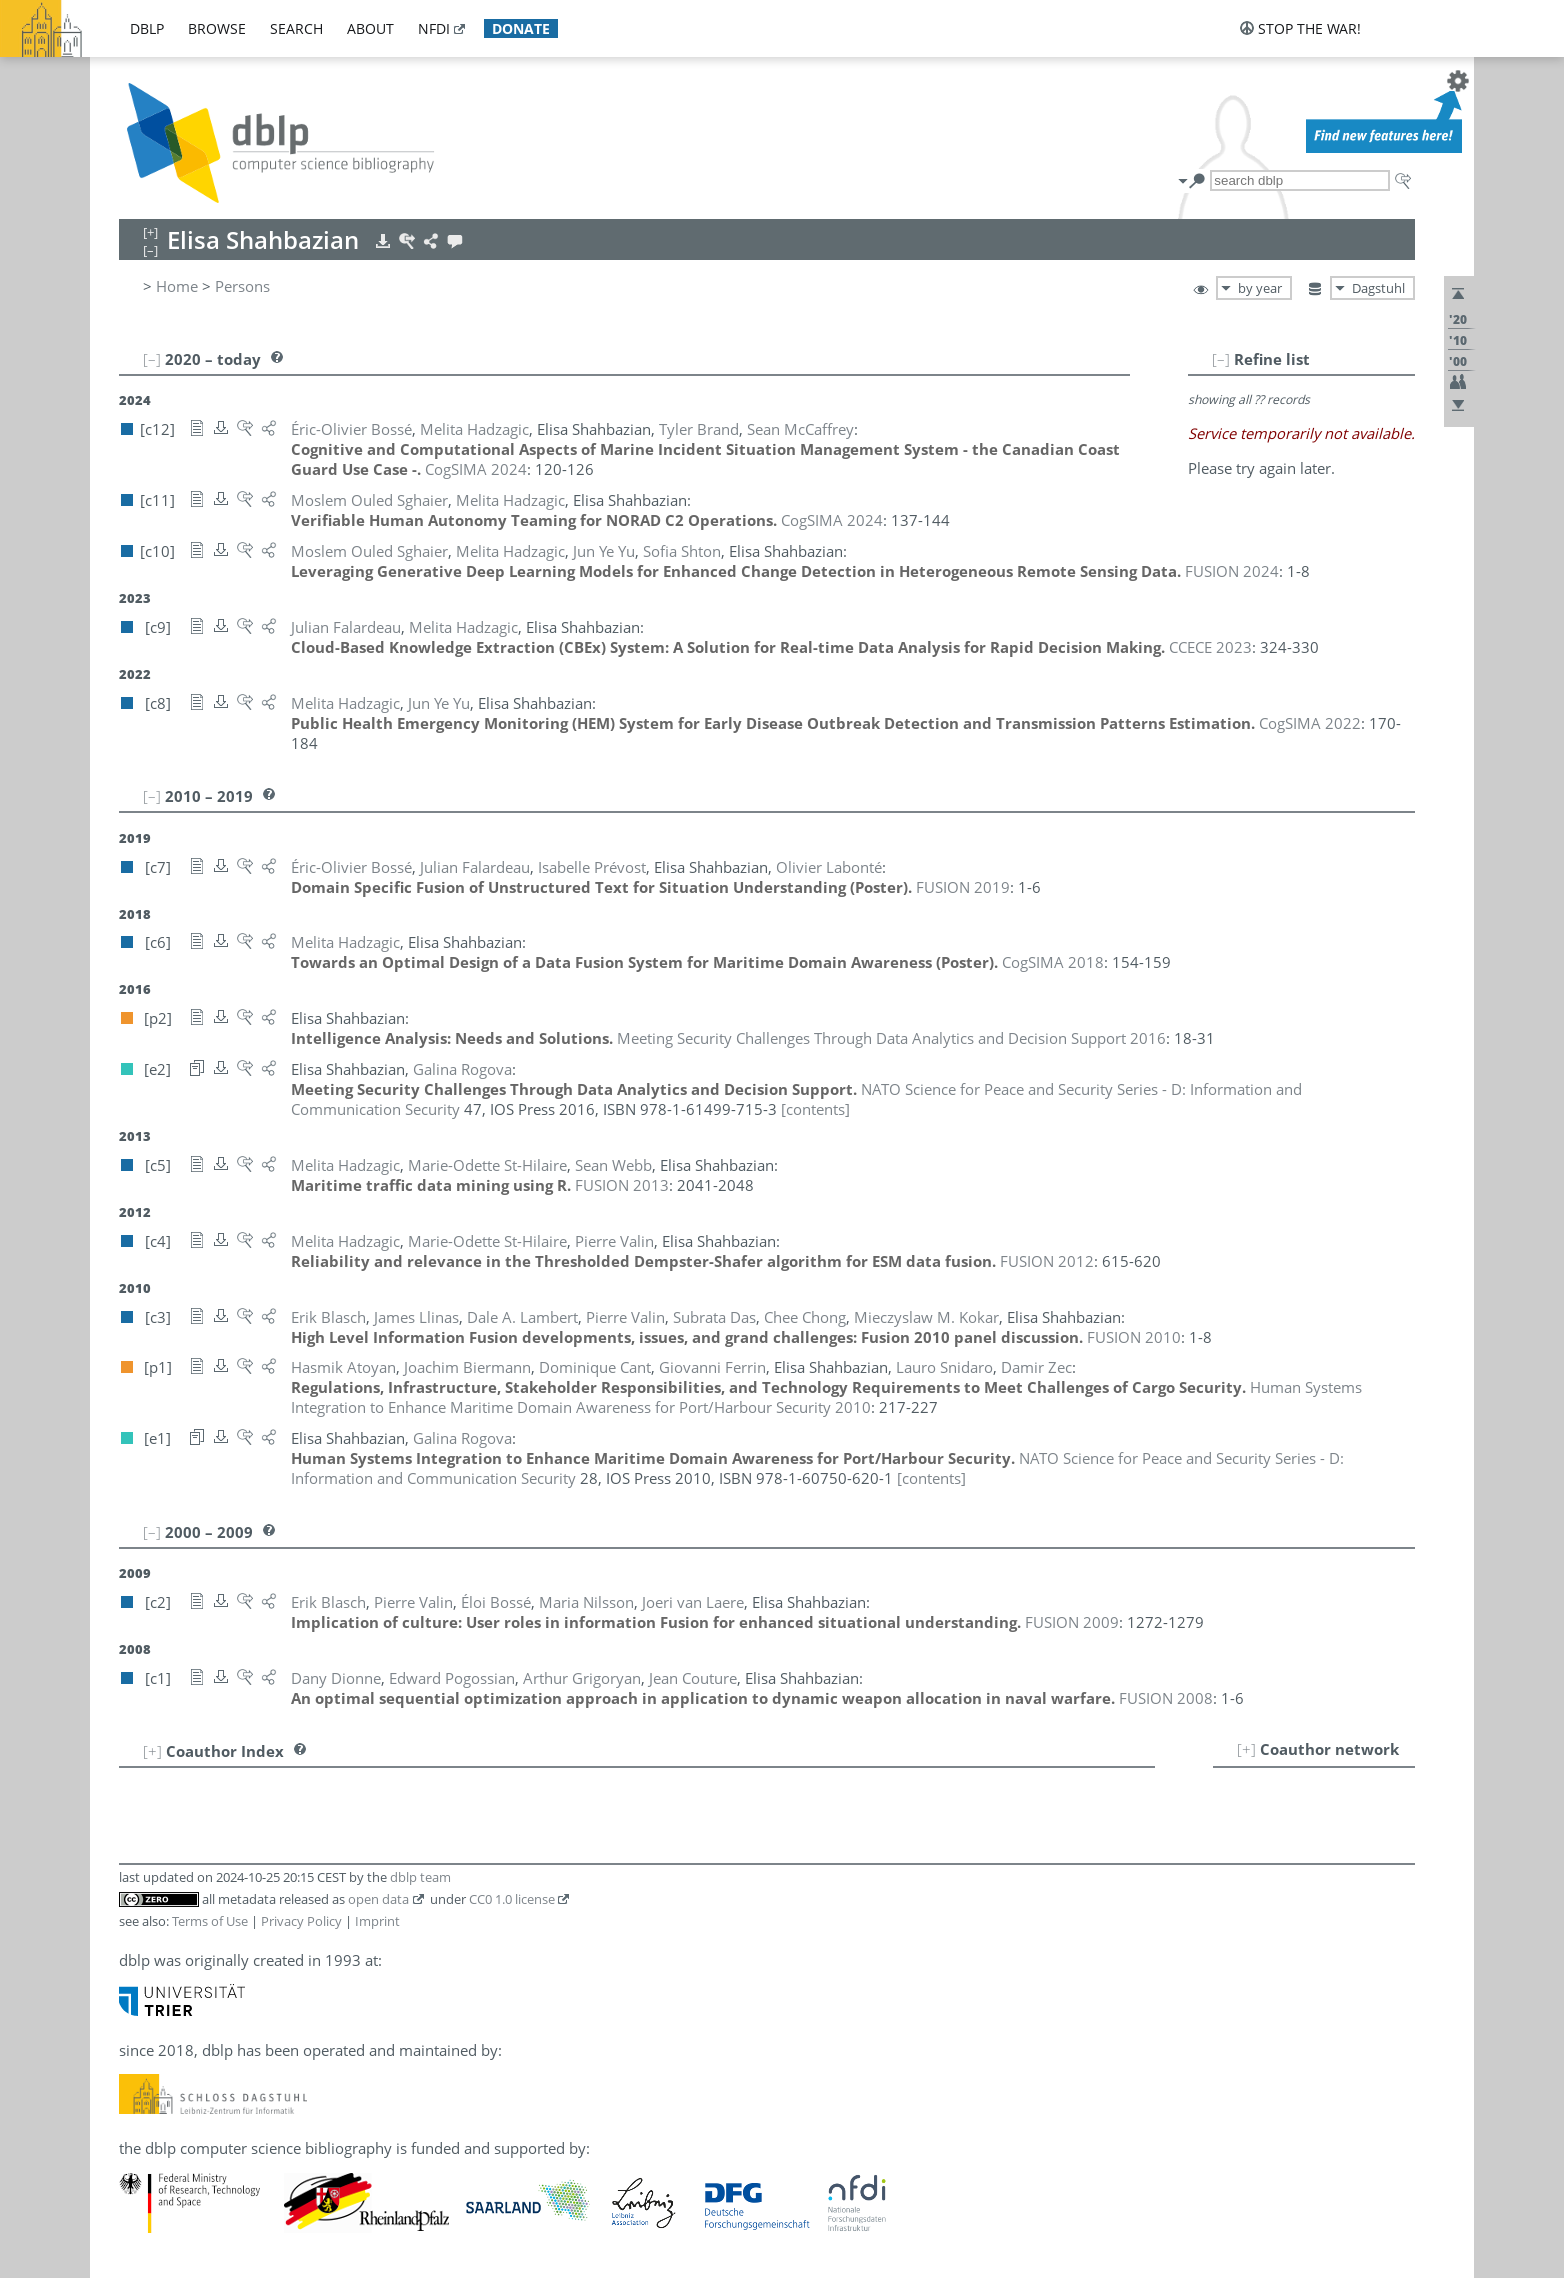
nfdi (434, 28)
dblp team (420, 1877)
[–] (1221, 359)
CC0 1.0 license (512, 1899)
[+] (1246, 1749)
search (296, 28)
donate (521, 28)
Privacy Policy (301, 1921)
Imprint (377, 1921)
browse (217, 28)
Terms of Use (210, 1921)
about (370, 28)
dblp (147, 28)
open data (378, 1899)
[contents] (815, 1109)
